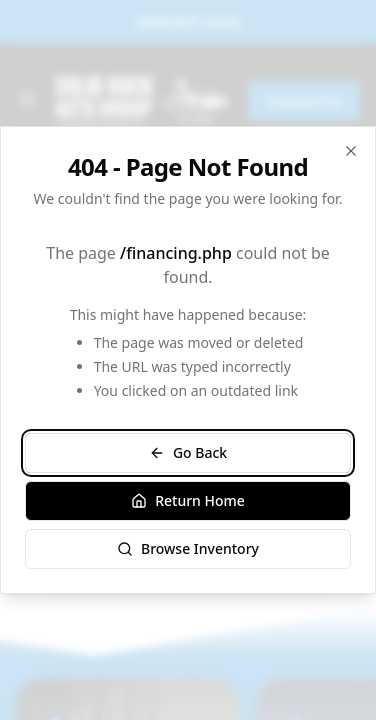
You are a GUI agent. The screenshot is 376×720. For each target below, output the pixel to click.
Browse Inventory (188, 548)
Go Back (188, 452)
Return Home (188, 500)
